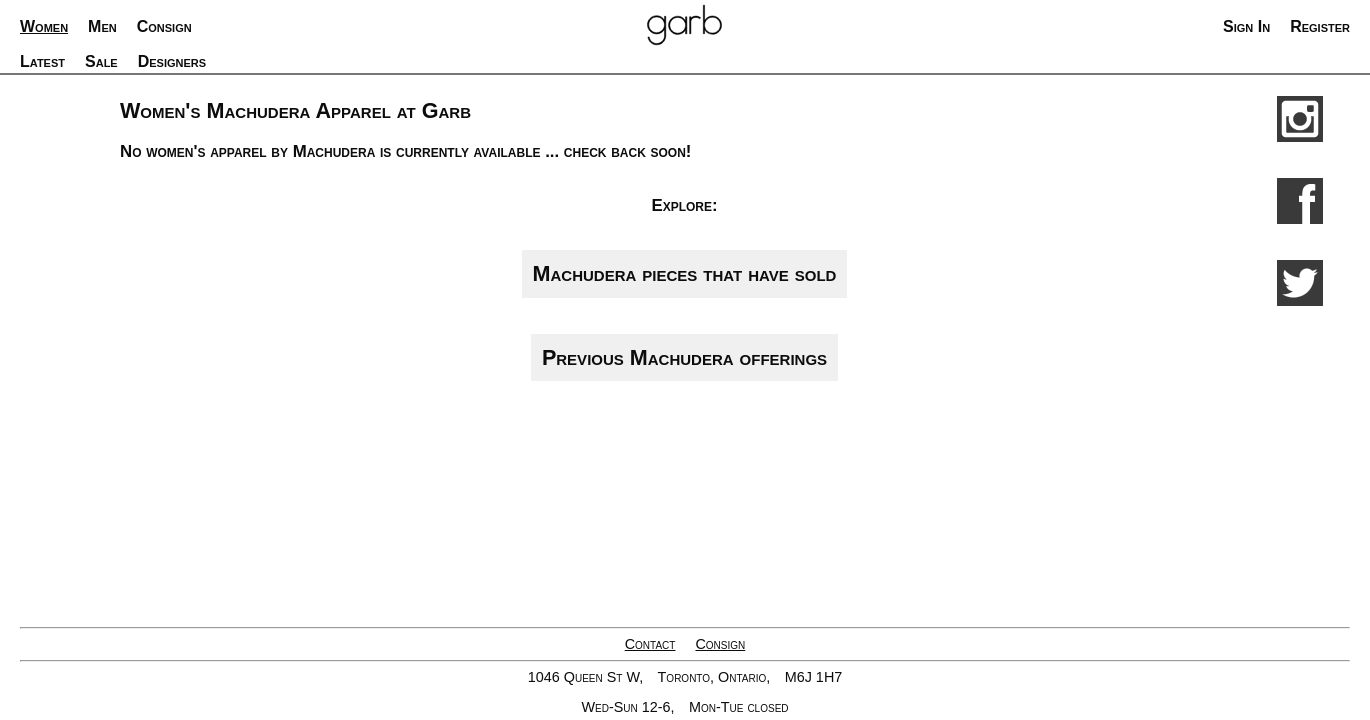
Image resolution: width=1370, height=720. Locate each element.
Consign (720, 644)
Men (102, 26)
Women (44, 26)
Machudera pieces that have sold (685, 273)
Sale (101, 61)
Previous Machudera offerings (684, 357)
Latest (42, 61)
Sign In (1246, 26)
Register (1320, 26)
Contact (650, 644)
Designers (172, 61)
